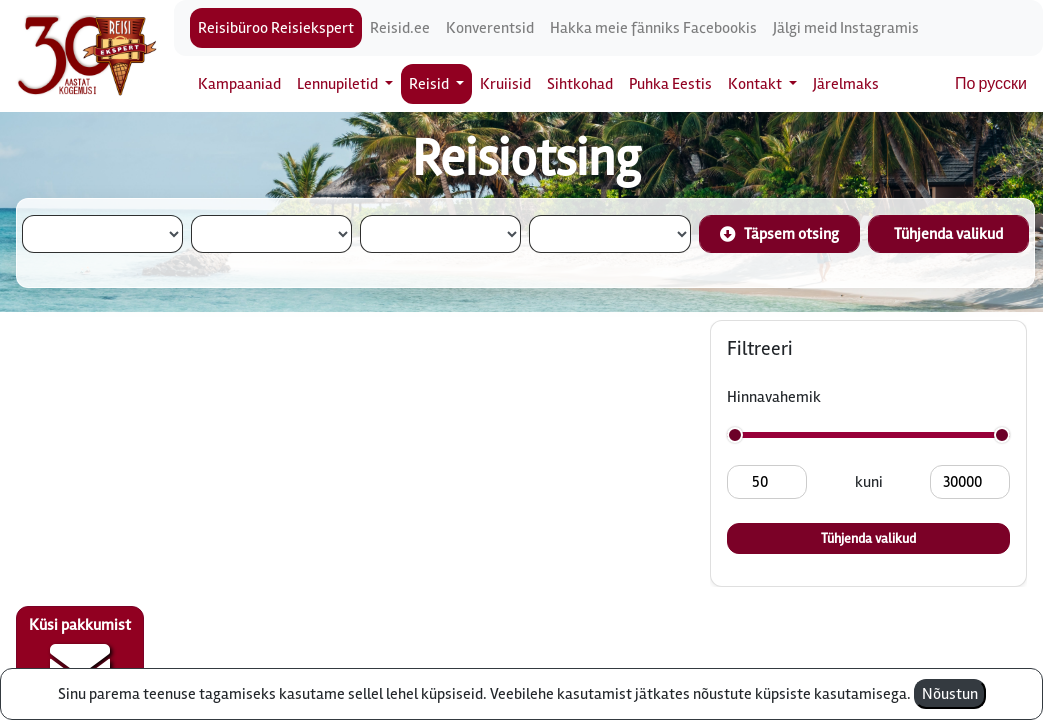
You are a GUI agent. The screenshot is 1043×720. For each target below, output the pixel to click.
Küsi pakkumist (80, 656)
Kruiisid (505, 84)
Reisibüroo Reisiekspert (276, 28)
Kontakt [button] (756, 84)
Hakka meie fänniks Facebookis (653, 28)
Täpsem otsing (779, 234)
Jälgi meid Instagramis (846, 28)
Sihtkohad (580, 84)
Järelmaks (846, 84)
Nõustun (950, 694)
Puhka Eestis (670, 84)
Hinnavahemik (774, 397)
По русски (991, 84)
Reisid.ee (400, 28)
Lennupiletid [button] (339, 84)
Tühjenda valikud (948, 234)
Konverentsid (490, 28)
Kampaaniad (239, 84)
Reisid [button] (430, 84)
